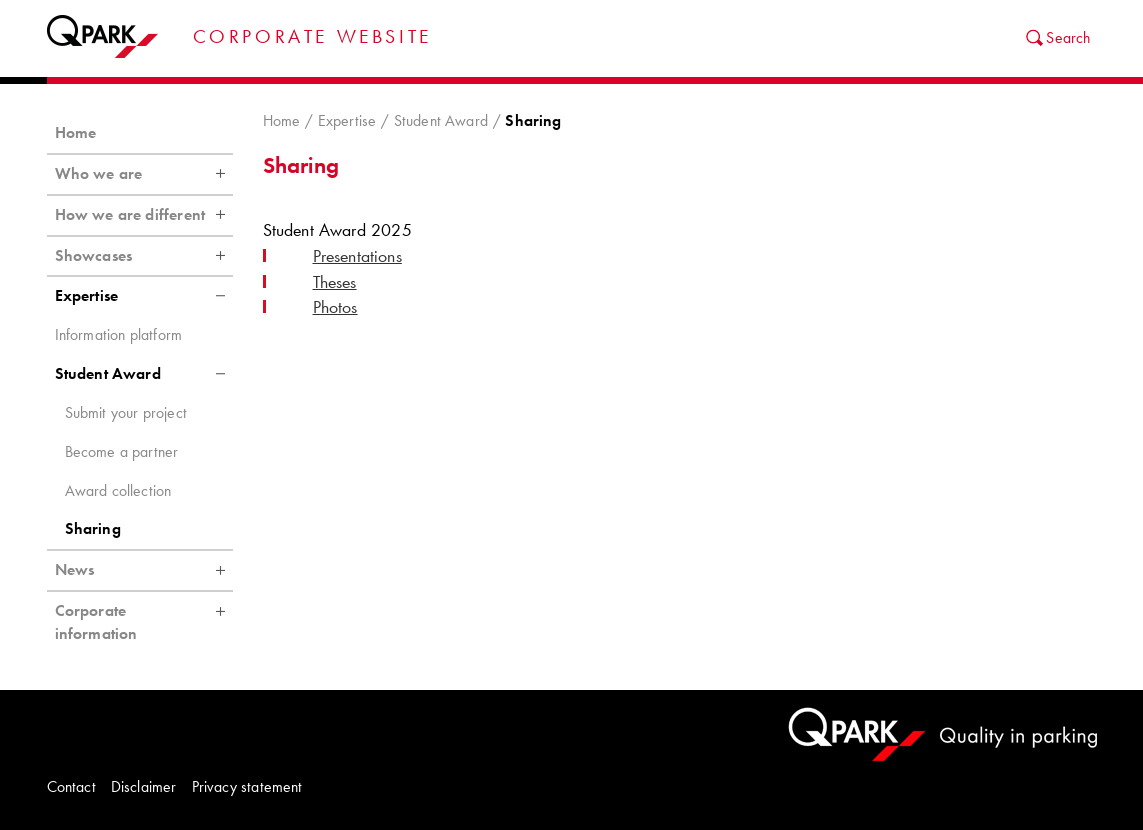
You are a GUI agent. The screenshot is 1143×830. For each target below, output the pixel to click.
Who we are (144, 174)
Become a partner (122, 451)
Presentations (357, 256)
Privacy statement (247, 786)
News (144, 570)
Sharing (93, 528)
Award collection (118, 490)
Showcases (144, 256)
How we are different (144, 215)
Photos (335, 307)
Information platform (119, 334)
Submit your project (126, 412)
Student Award (441, 120)
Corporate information (144, 617)
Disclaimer (144, 786)
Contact (71, 786)
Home (282, 120)
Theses (335, 282)
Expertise (347, 120)
